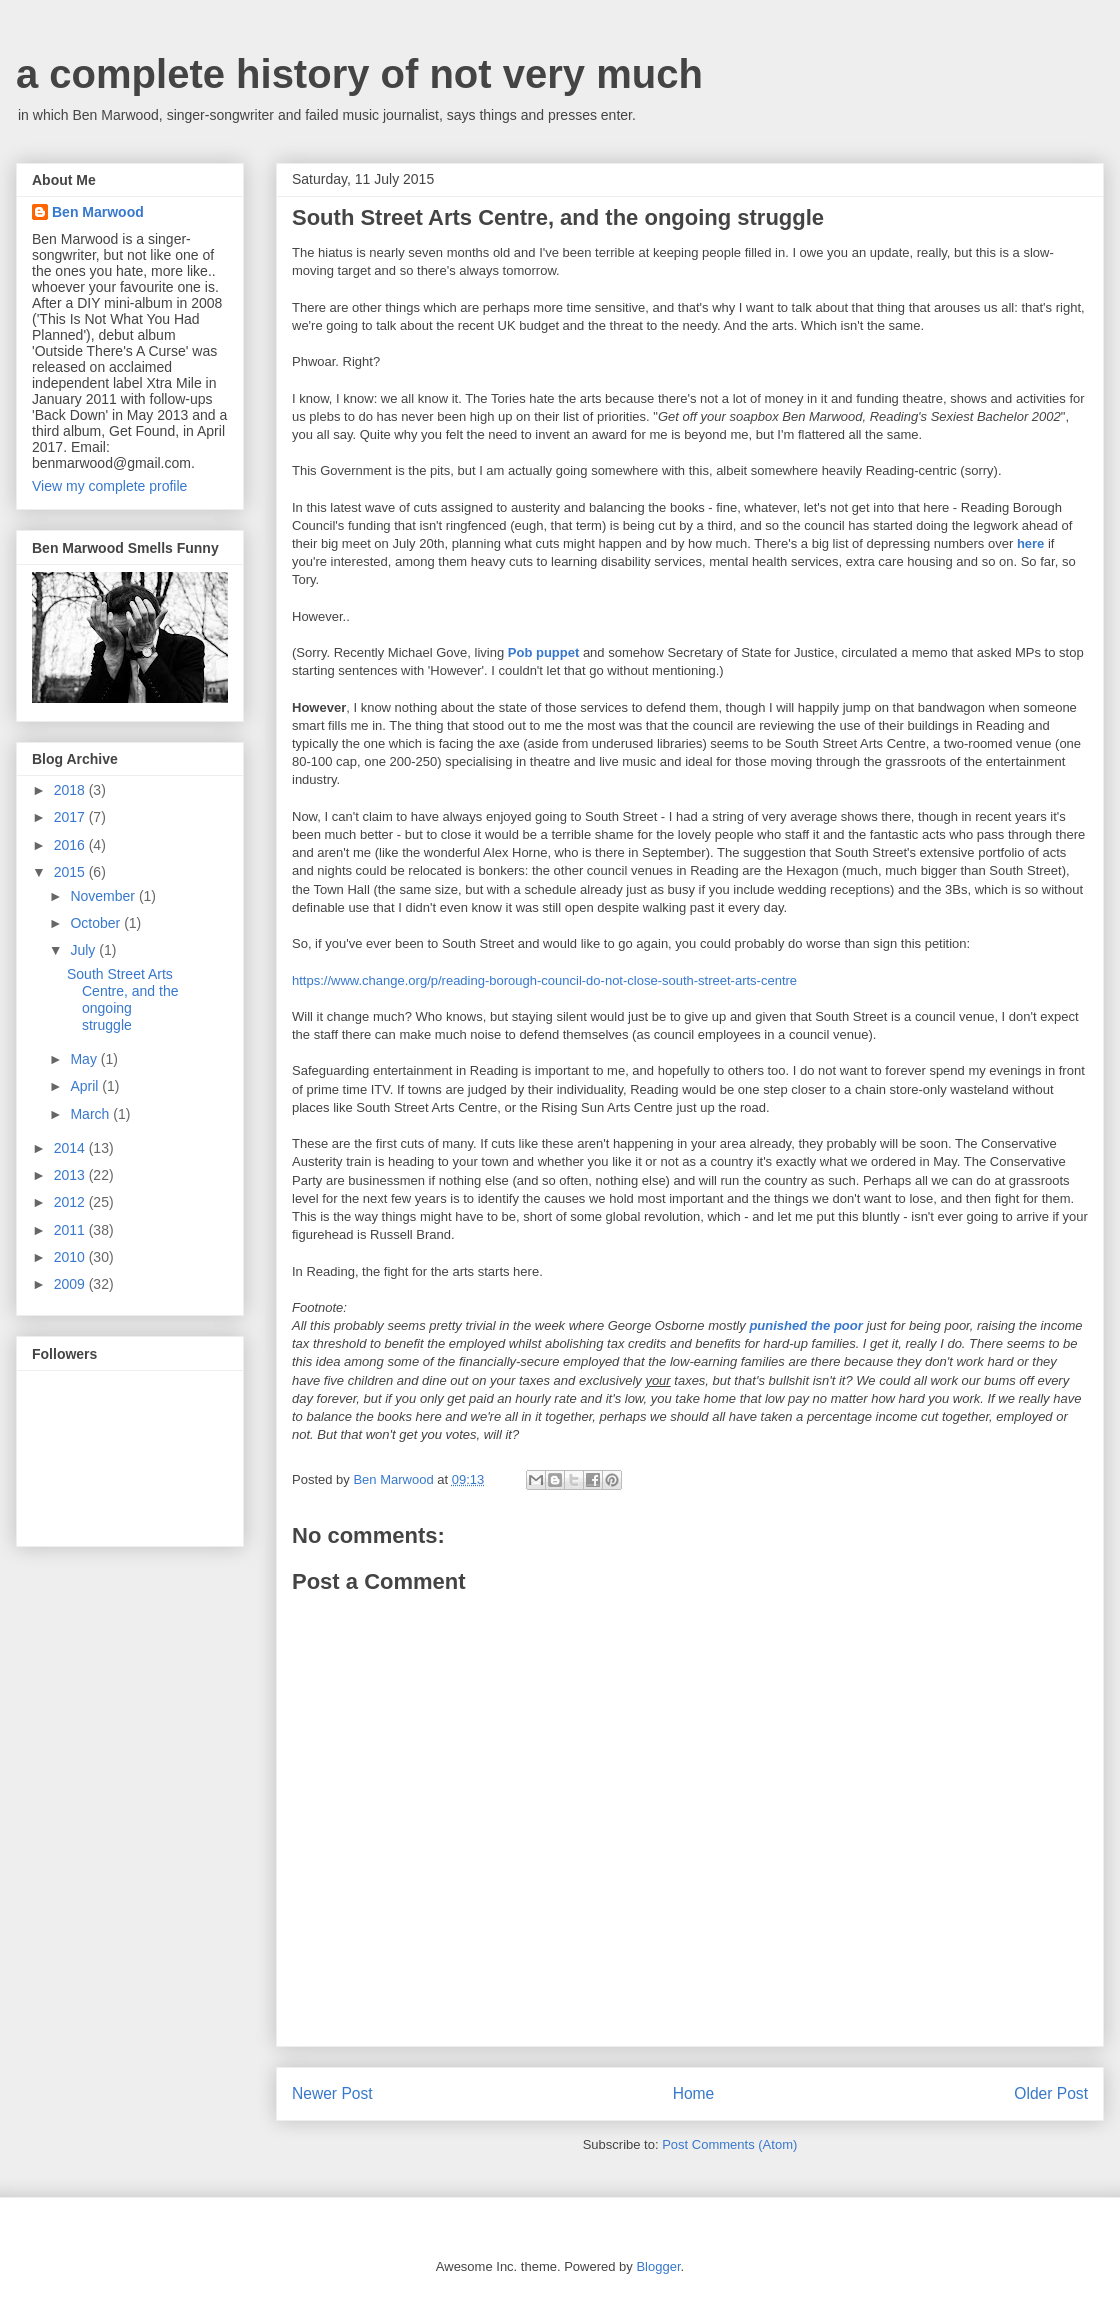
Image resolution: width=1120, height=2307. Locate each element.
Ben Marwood (98, 212)
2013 (71, 1175)
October (97, 923)
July (84, 950)
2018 (71, 790)
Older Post (1051, 2093)
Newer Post (332, 2093)
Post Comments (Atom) (729, 2144)
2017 (71, 817)
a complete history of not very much (359, 74)
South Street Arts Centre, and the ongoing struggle (123, 999)
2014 (71, 1148)
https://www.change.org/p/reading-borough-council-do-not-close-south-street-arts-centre (544, 980)
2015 (71, 872)
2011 (71, 1230)
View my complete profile (109, 486)
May (85, 1059)
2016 (71, 845)
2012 (71, 1202)
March (91, 1114)
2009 (71, 1284)
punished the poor (805, 1325)
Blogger (658, 2266)
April (86, 1086)
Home (694, 2093)
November (104, 896)
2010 (71, 1257)
